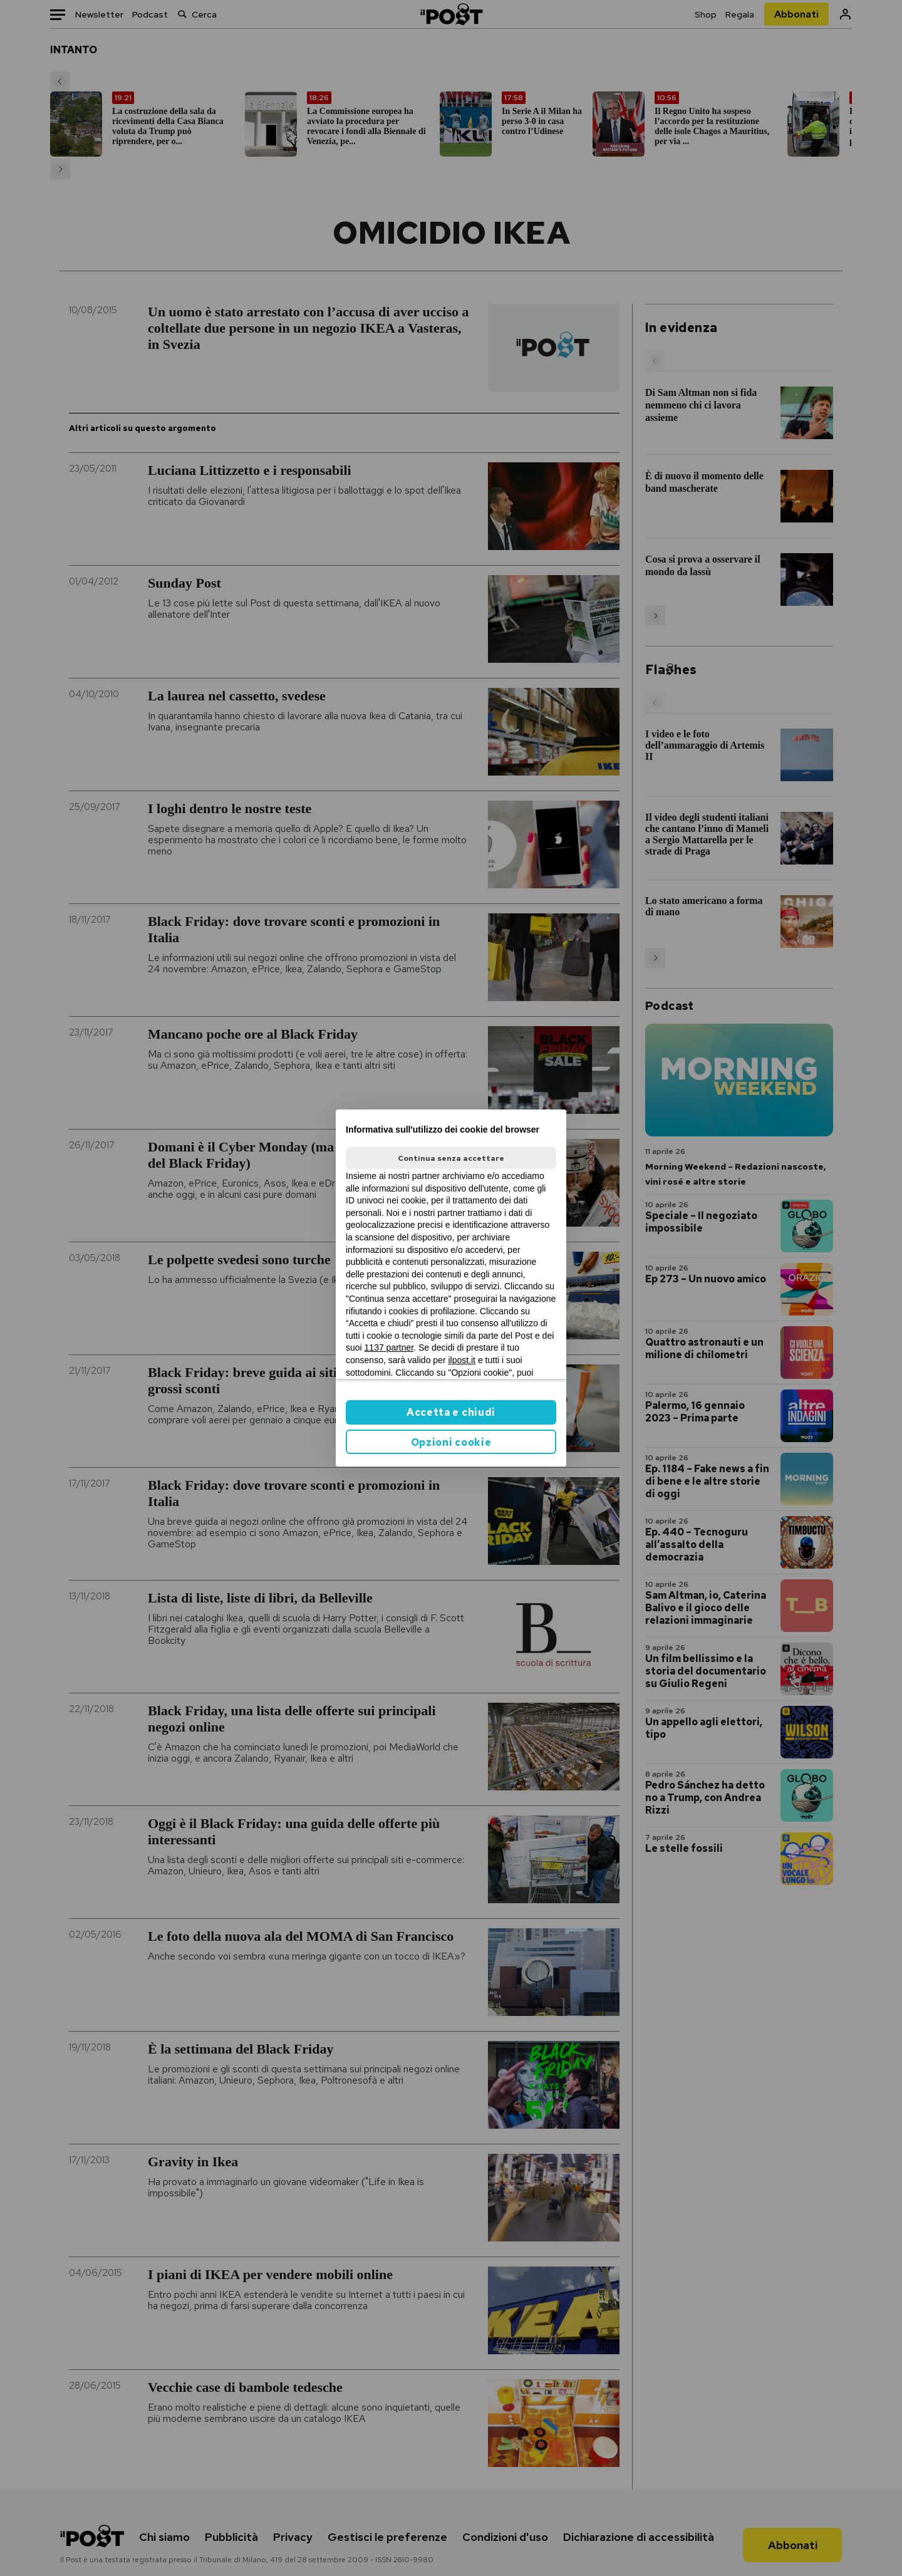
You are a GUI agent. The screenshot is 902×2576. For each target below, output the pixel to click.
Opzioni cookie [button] (451, 1442)
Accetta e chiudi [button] (451, 1412)
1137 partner (389, 1348)
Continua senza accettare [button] (451, 1158)
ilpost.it (461, 1360)
